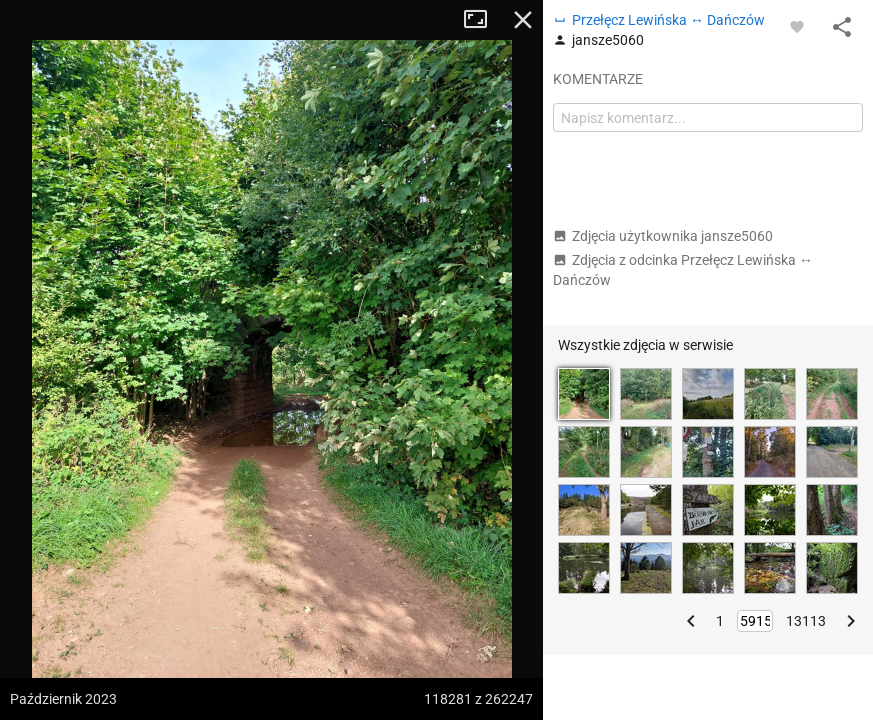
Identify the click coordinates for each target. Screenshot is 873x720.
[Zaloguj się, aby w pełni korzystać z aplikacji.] (797, 26)
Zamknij (523, 20)
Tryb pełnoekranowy (483, 20)
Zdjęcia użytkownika (663, 236)
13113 (806, 621)
